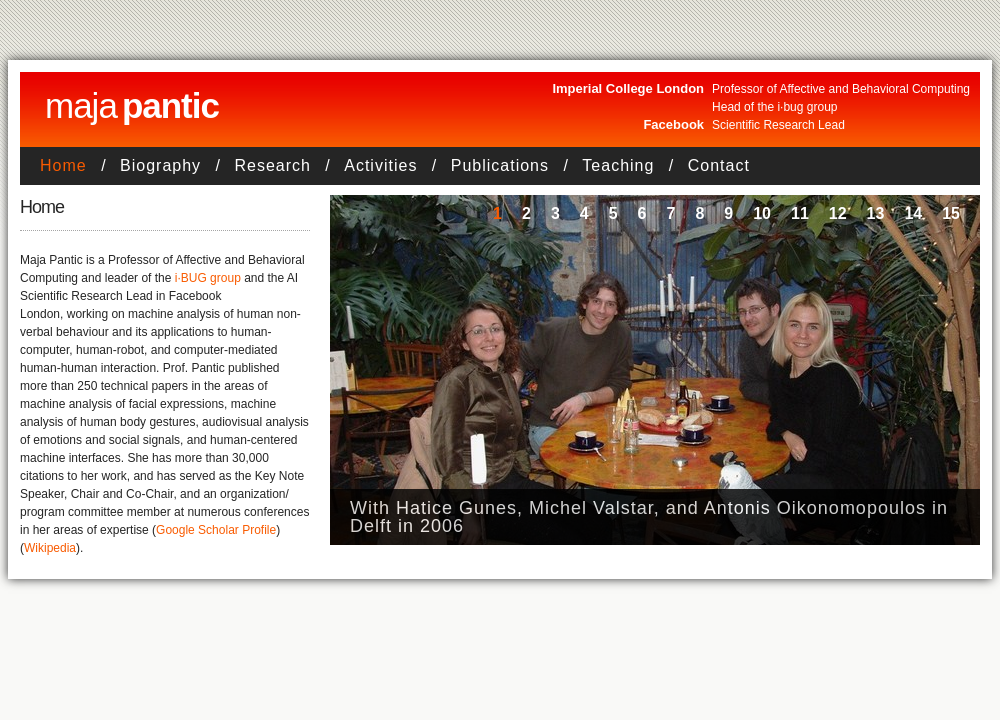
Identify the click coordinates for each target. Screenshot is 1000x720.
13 (876, 213)
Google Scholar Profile (216, 530)
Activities (380, 165)
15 (951, 213)
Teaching (618, 165)
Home (63, 165)
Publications (500, 165)
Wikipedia (50, 548)
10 (762, 213)
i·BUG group (208, 278)
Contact (719, 165)
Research (272, 165)
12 (838, 213)
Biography (160, 165)
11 (800, 213)
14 (913, 213)
